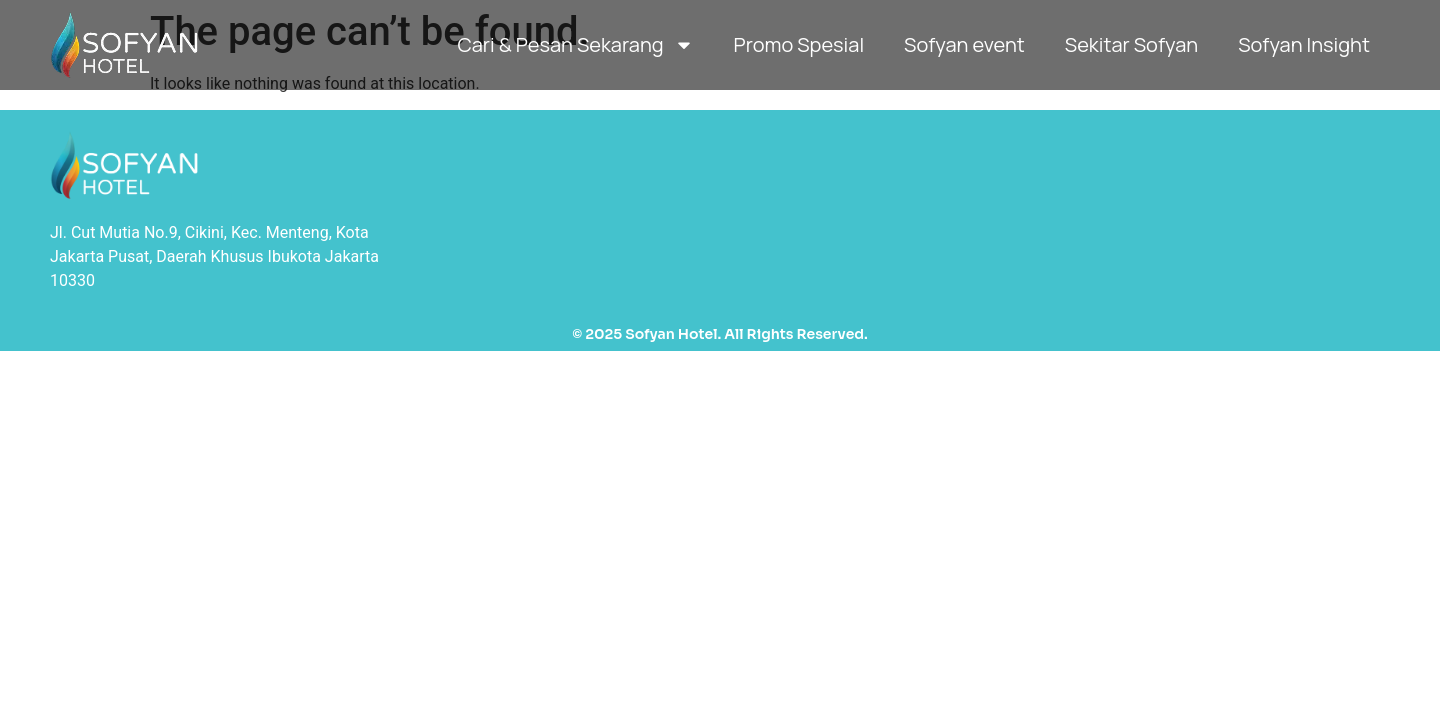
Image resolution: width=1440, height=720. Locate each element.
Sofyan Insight (1304, 44)
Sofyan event (964, 44)
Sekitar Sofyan (1131, 44)
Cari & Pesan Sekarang (575, 45)
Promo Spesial (799, 44)
